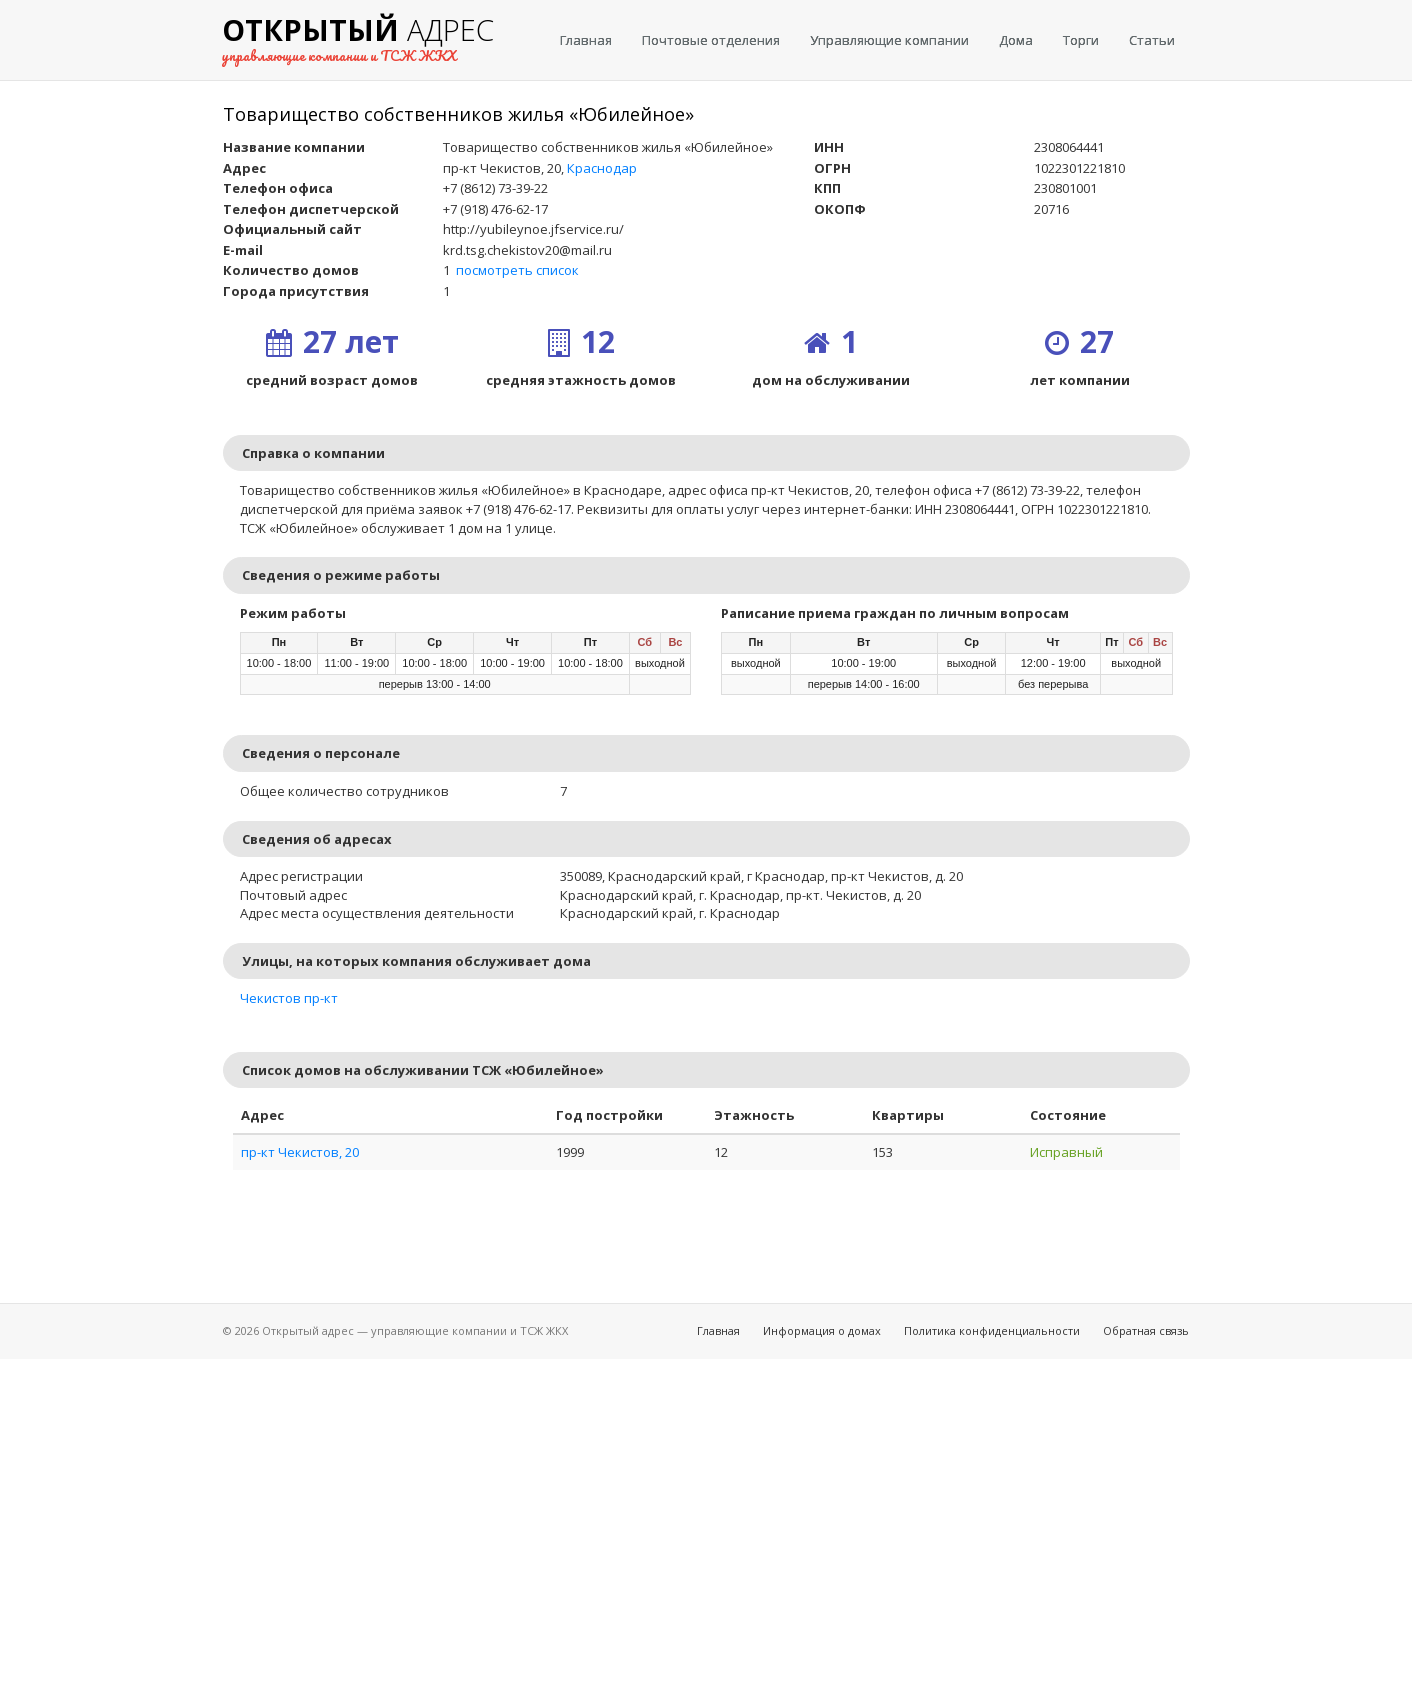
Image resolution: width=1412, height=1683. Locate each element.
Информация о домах (822, 1330)
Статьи (1152, 40)
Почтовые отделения (711, 40)
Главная (586, 40)
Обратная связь (1146, 1330)
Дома (1016, 40)
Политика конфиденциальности (992, 1330)
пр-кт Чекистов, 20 (300, 1152)
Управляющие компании (889, 40)
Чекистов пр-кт (289, 998)
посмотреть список (517, 270)
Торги (1081, 40)
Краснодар (602, 168)
